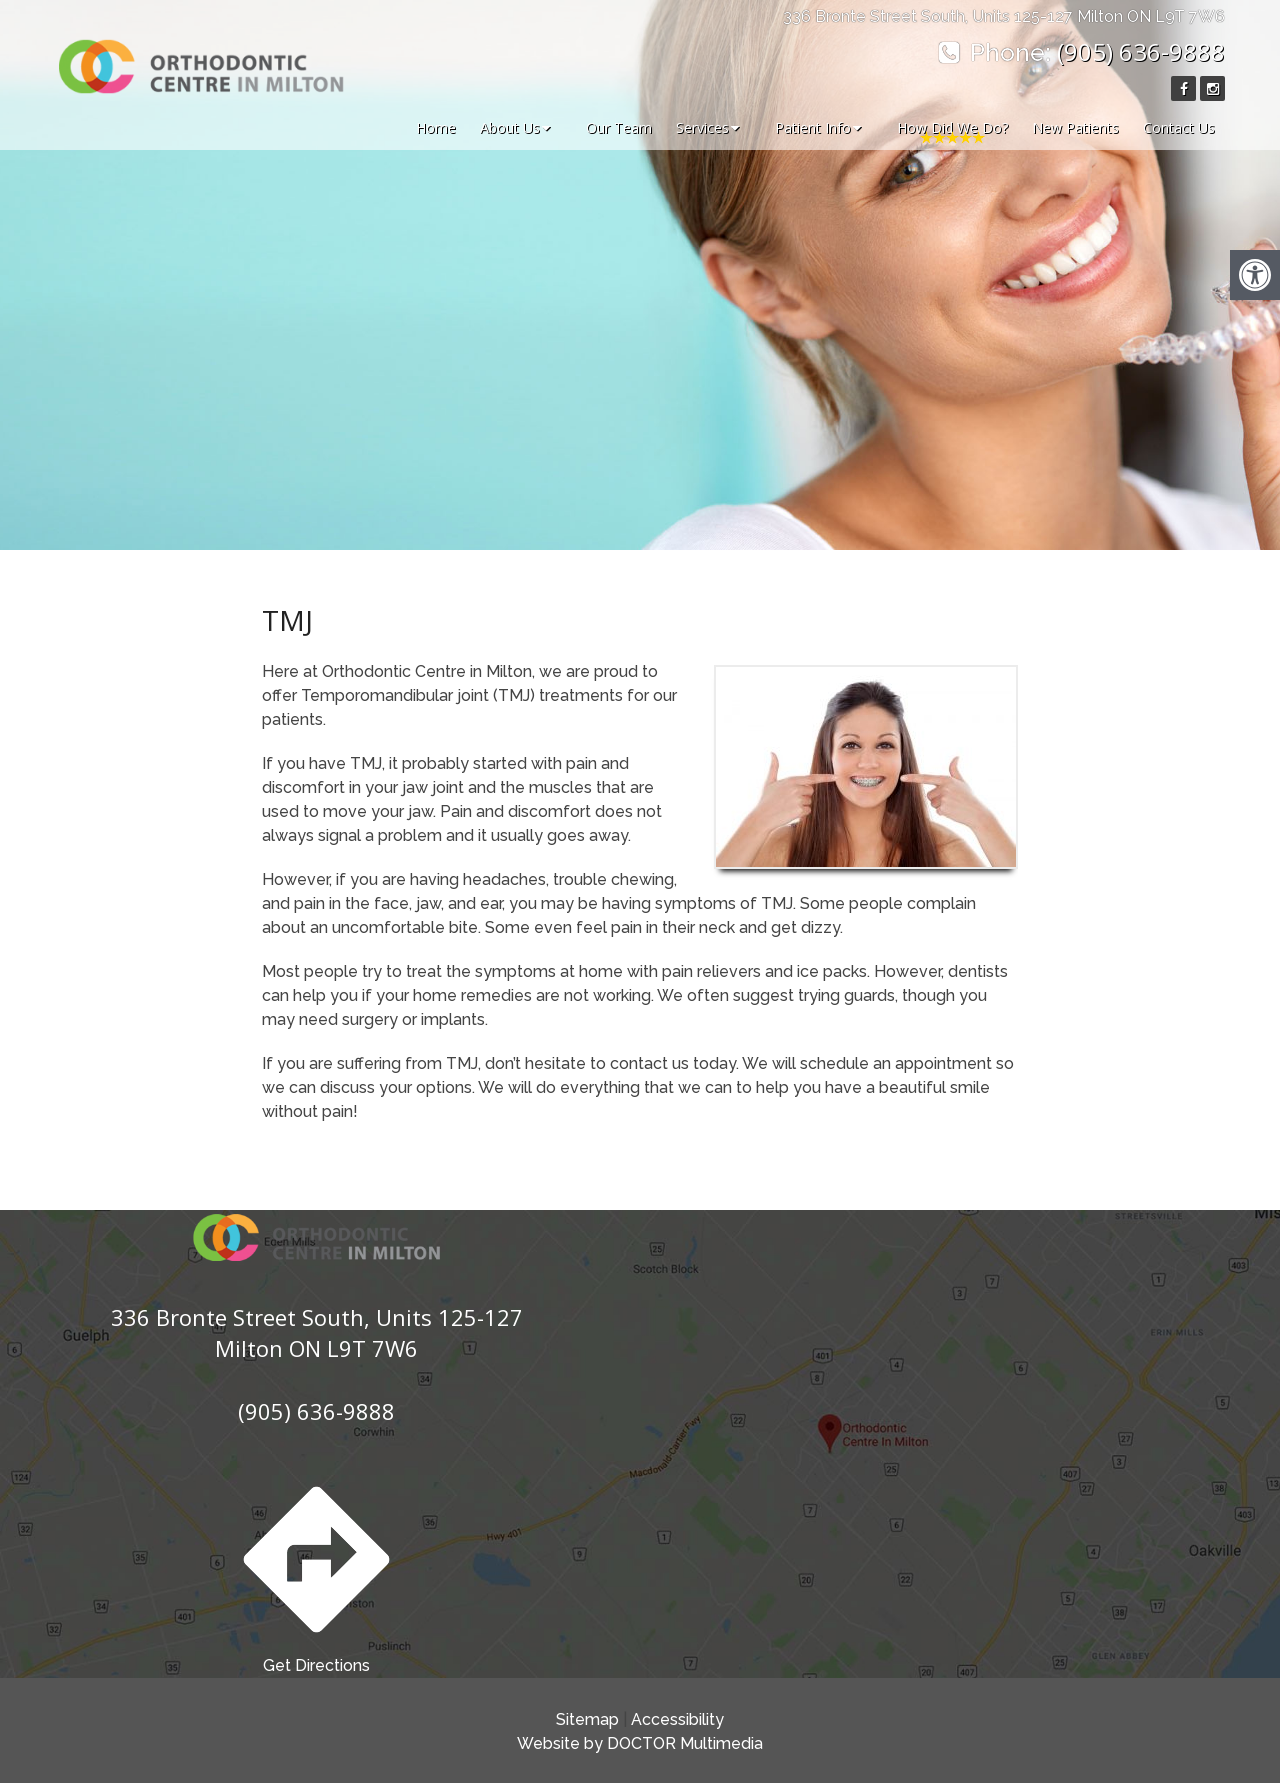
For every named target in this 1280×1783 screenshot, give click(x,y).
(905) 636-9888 (1141, 51)
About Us (510, 127)
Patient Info (813, 127)
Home (436, 127)
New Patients (1075, 127)
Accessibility (677, 1719)
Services (702, 127)
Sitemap (587, 1719)
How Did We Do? (952, 127)
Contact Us (1179, 127)
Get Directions (316, 1573)
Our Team (619, 127)
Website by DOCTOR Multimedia (640, 1743)
